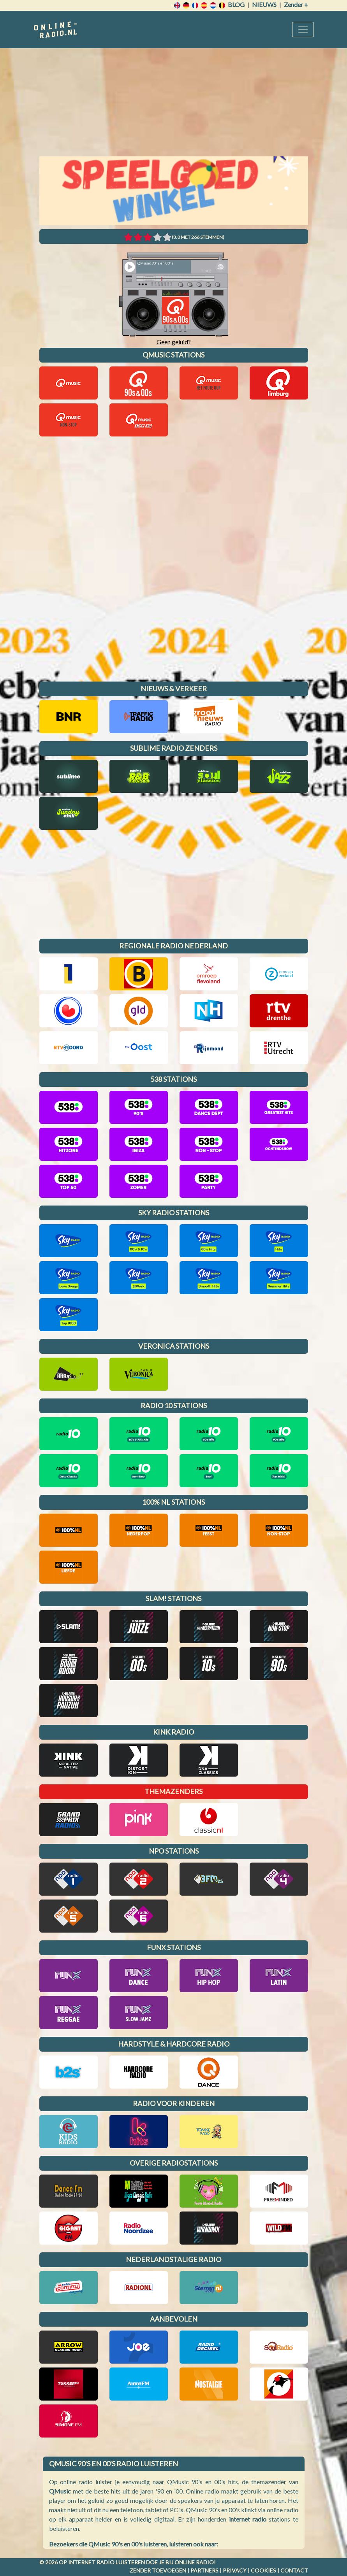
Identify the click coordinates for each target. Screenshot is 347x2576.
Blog (236, 4)
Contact (294, 2570)
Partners (204, 2570)
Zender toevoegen (158, 2570)
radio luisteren (121, 2562)
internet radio (247, 2519)
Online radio (194, 2562)
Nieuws (264, 4)
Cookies (263, 2570)
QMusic (60, 2491)
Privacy (235, 2570)
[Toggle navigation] (303, 29)
